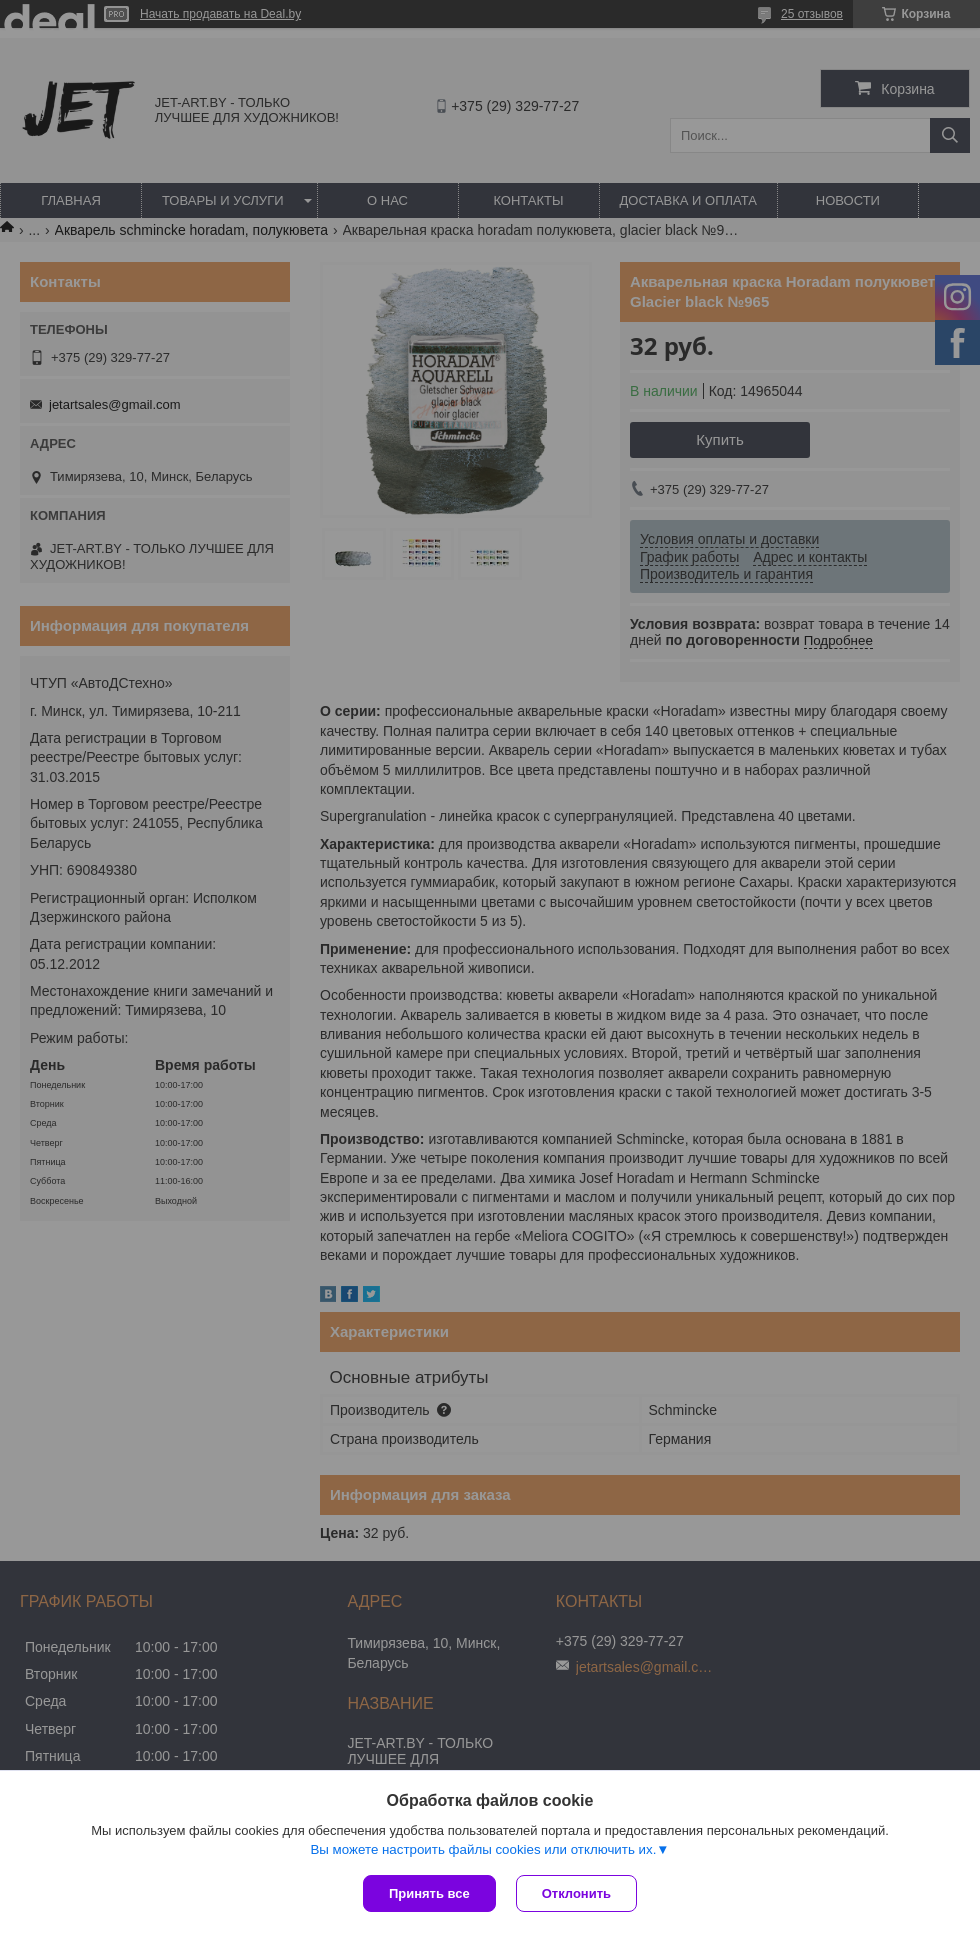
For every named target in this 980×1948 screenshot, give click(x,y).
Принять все (429, 1893)
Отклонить (576, 1893)
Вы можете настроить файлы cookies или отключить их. (483, 1849)
